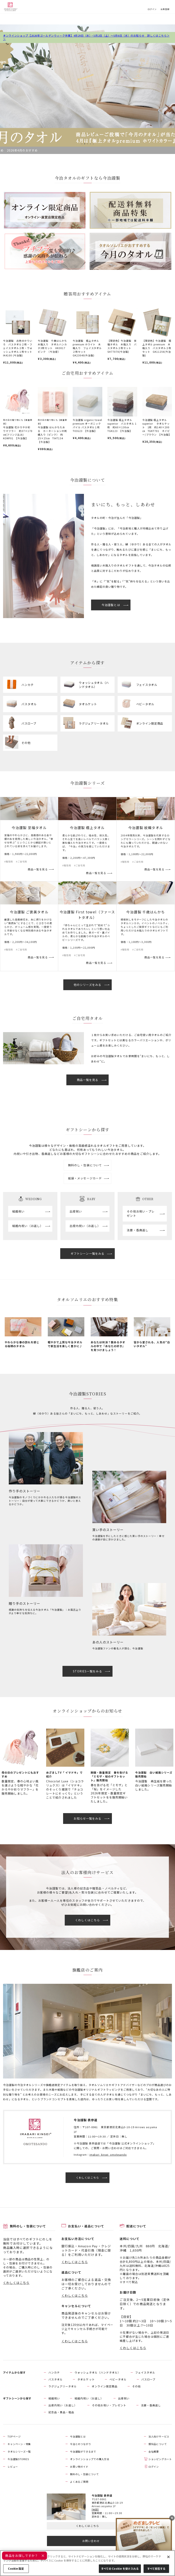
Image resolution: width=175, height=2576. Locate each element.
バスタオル (55, 2379)
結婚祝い (18, 1211)
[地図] (95, 2509)
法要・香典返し (137, 1230)
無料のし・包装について (85, 1165)
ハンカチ (54, 2372)
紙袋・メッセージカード (85, 1178)
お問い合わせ (91, 2541)
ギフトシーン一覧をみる (87, 1253)
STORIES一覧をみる (87, 1671)
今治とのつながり (80, 2444)
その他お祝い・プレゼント (141, 1213)
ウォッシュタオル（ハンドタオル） (97, 2372)
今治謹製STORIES (18, 2459)
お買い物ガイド (79, 2466)
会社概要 (153, 2451)
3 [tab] (88, 144)
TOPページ (14, 2436)
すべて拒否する (156, 2569)
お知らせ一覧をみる (87, 1818)
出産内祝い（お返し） (85, 1226)
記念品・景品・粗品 (61, 2412)
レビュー (13, 2466)
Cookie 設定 (16, 2569)
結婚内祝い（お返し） (27, 1226)
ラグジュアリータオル (62, 2386)
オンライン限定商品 (104, 2386)
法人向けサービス (158, 2436)
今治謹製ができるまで (83, 2451)
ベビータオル (118, 2379)
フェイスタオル (145, 2372)
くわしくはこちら (87, 1920)
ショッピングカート (160, 2459)
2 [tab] (85, 144)
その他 (136, 2386)
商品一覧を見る (87, 1080)
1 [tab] (82, 144)
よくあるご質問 (79, 2481)
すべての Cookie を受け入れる (120, 2569)
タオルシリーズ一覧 (19, 2451)
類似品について (157, 2444)
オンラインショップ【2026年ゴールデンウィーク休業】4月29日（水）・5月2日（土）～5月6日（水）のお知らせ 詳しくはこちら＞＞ (86, 37)
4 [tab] (91, 144)
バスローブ (148, 2379)
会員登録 (165, 9)
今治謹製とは (110, 605)
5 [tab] (94, 144)
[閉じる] (168, 2556)
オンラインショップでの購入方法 (89, 2459)
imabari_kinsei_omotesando (108, 2154)
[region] (87, 2563)
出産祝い (76, 1211)
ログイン (152, 9)
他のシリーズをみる (87, 985)
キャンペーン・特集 (19, 2444)
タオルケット (86, 2379)
